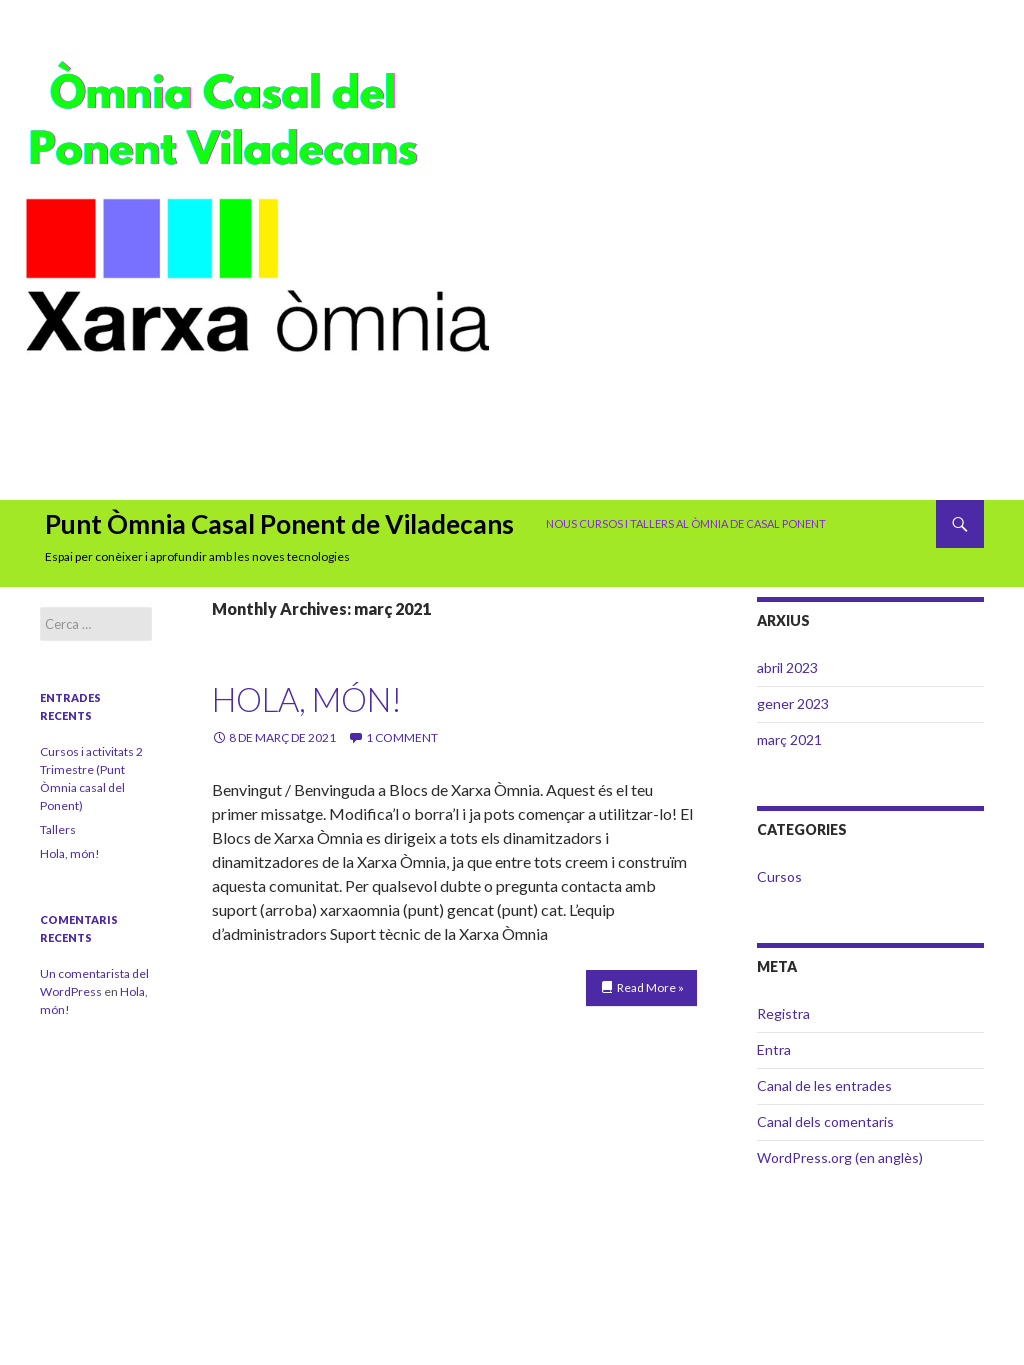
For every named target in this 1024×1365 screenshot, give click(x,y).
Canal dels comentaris (825, 1121)
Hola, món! (307, 699)
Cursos (779, 876)
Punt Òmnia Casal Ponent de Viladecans (279, 524)
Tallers (58, 829)
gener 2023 (793, 703)
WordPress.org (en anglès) (840, 1157)
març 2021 (789, 739)
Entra (774, 1049)
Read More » (650, 987)
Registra (783, 1013)
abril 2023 (787, 667)
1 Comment (402, 737)
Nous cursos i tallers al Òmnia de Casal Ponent (686, 523)
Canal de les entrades (824, 1085)
